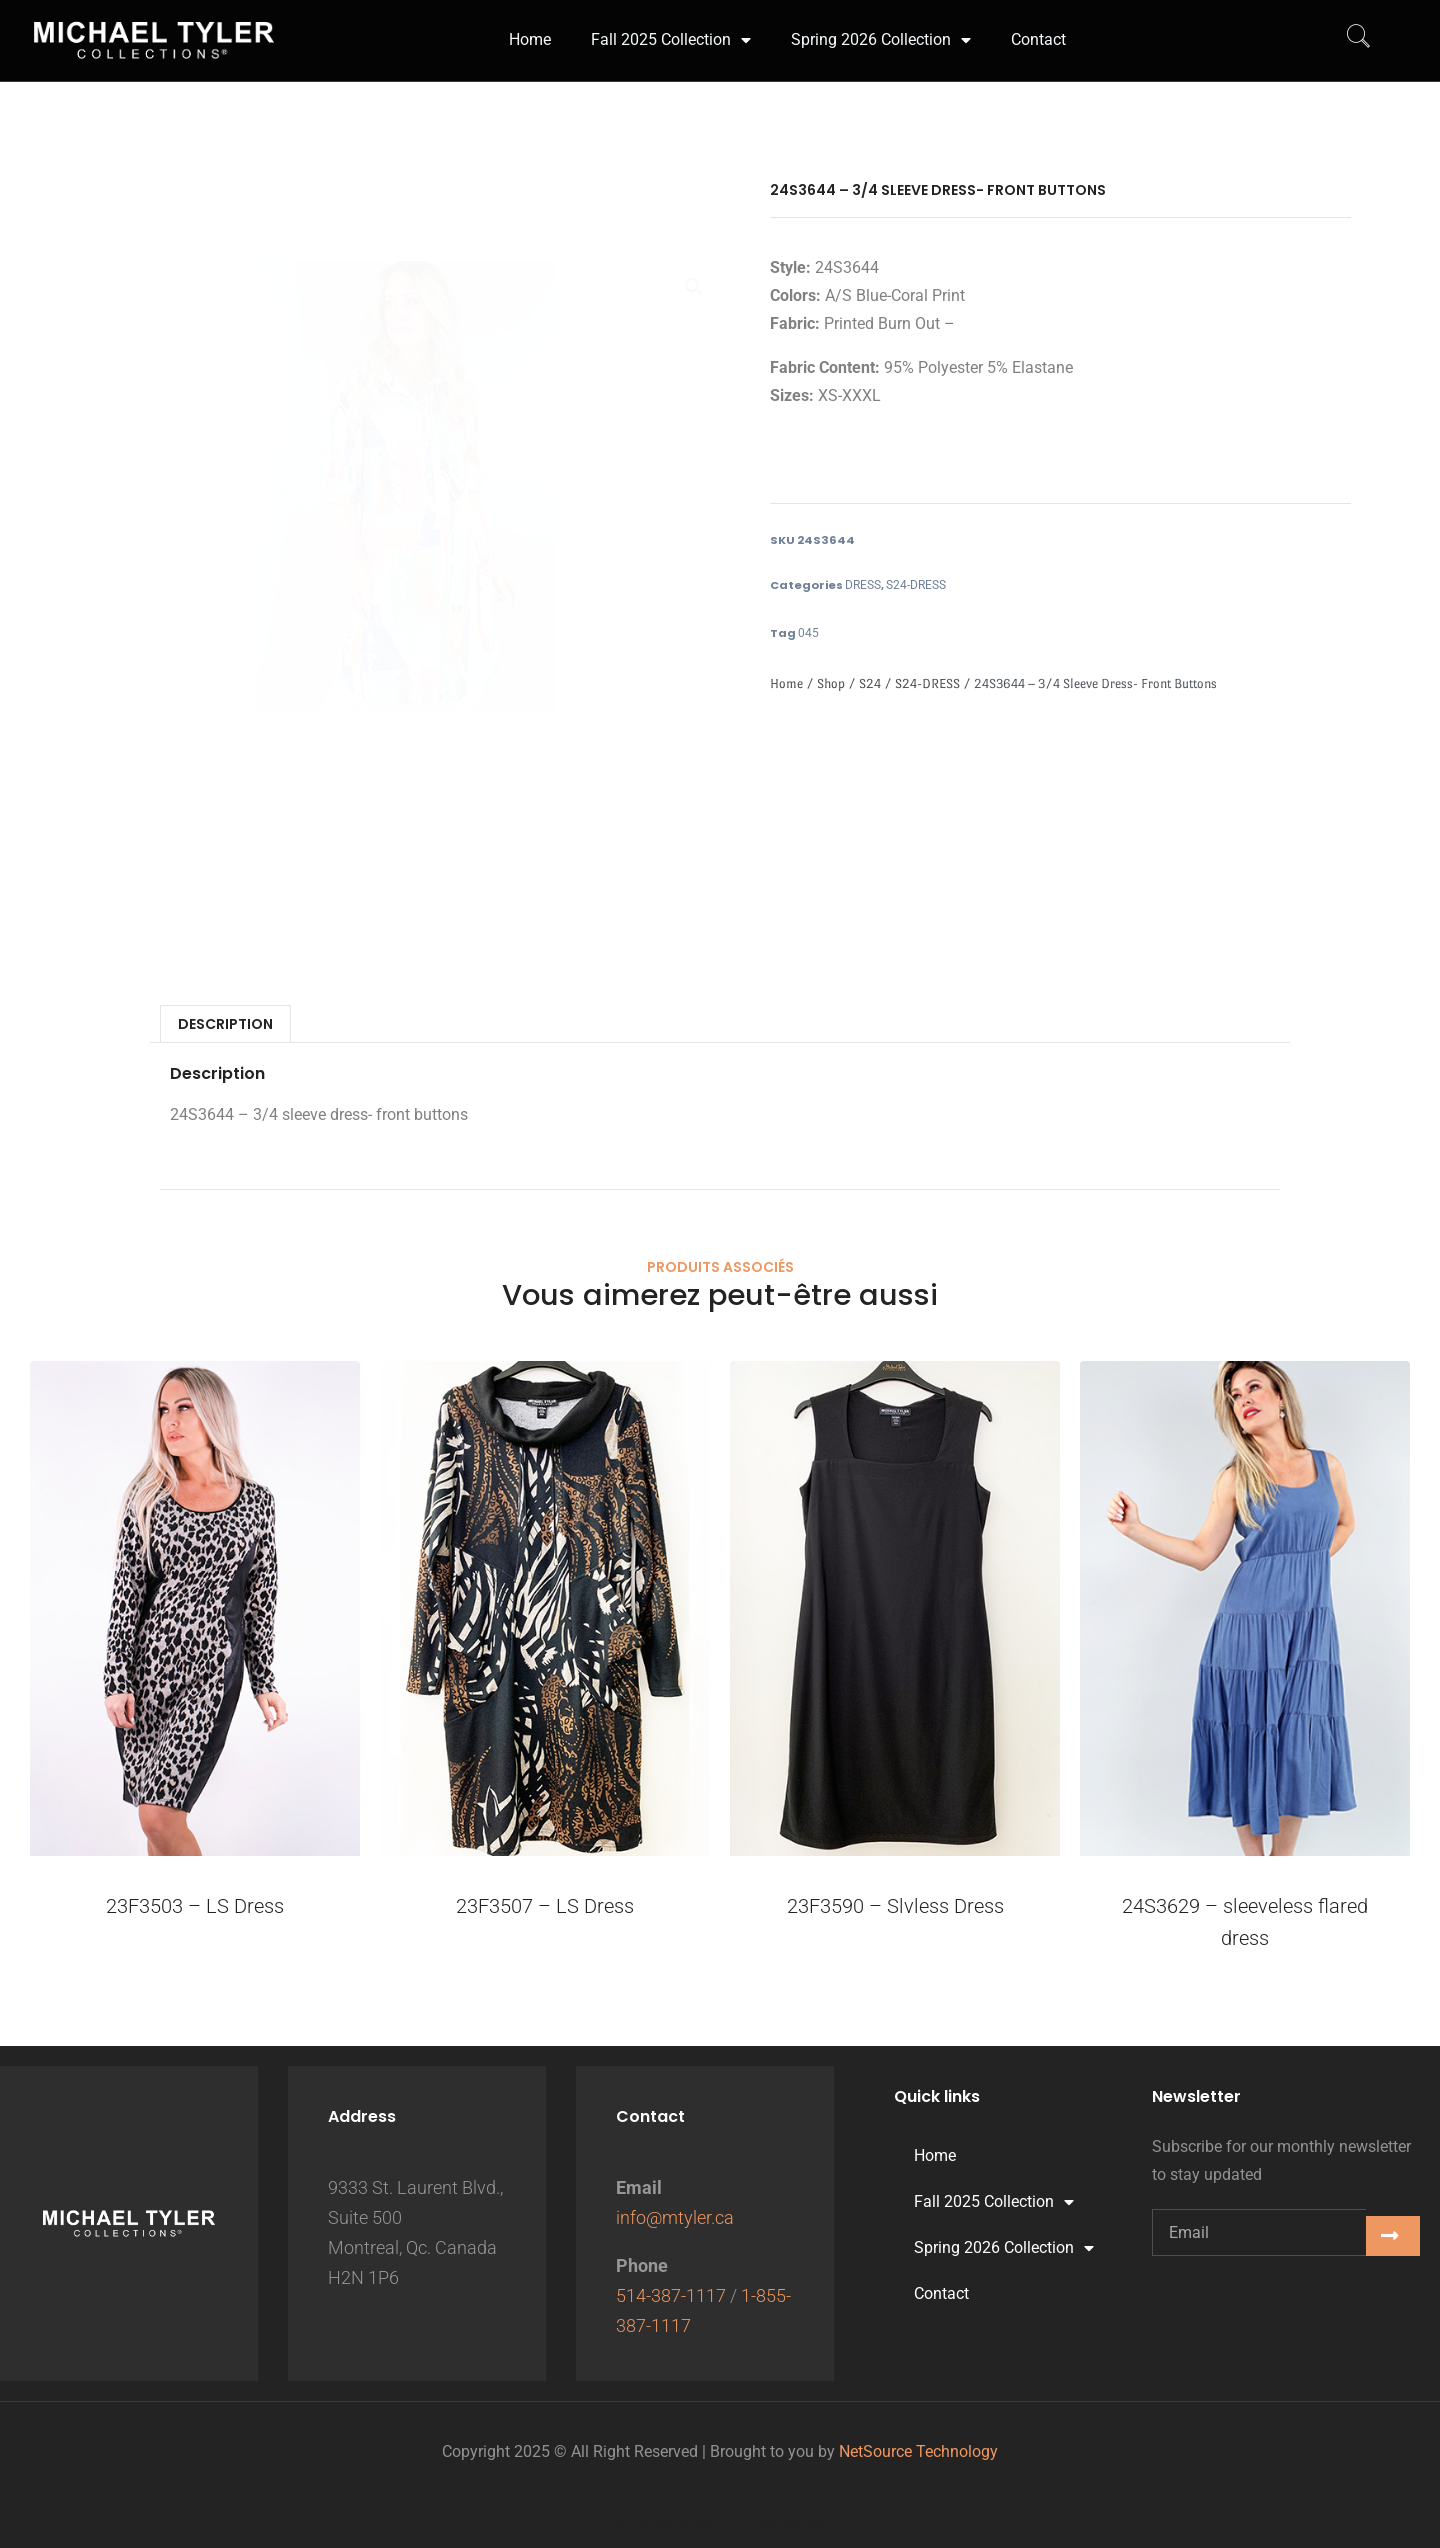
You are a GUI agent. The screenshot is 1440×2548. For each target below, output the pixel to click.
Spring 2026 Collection (1004, 2248)
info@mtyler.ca (675, 2217)
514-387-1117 (671, 2295)
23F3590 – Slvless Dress (895, 1906)
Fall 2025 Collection (994, 2202)
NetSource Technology (918, 2451)
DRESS (863, 585)
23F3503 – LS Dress (195, 1906)
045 (808, 633)
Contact (941, 2293)
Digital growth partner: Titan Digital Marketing (720, 2523)
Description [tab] (225, 1024)
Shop (831, 683)
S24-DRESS (916, 585)
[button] (694, 287)
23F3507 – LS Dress (545, 1906)
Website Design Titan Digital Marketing (720, 2495)
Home (786, 683)
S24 (870, 683)
